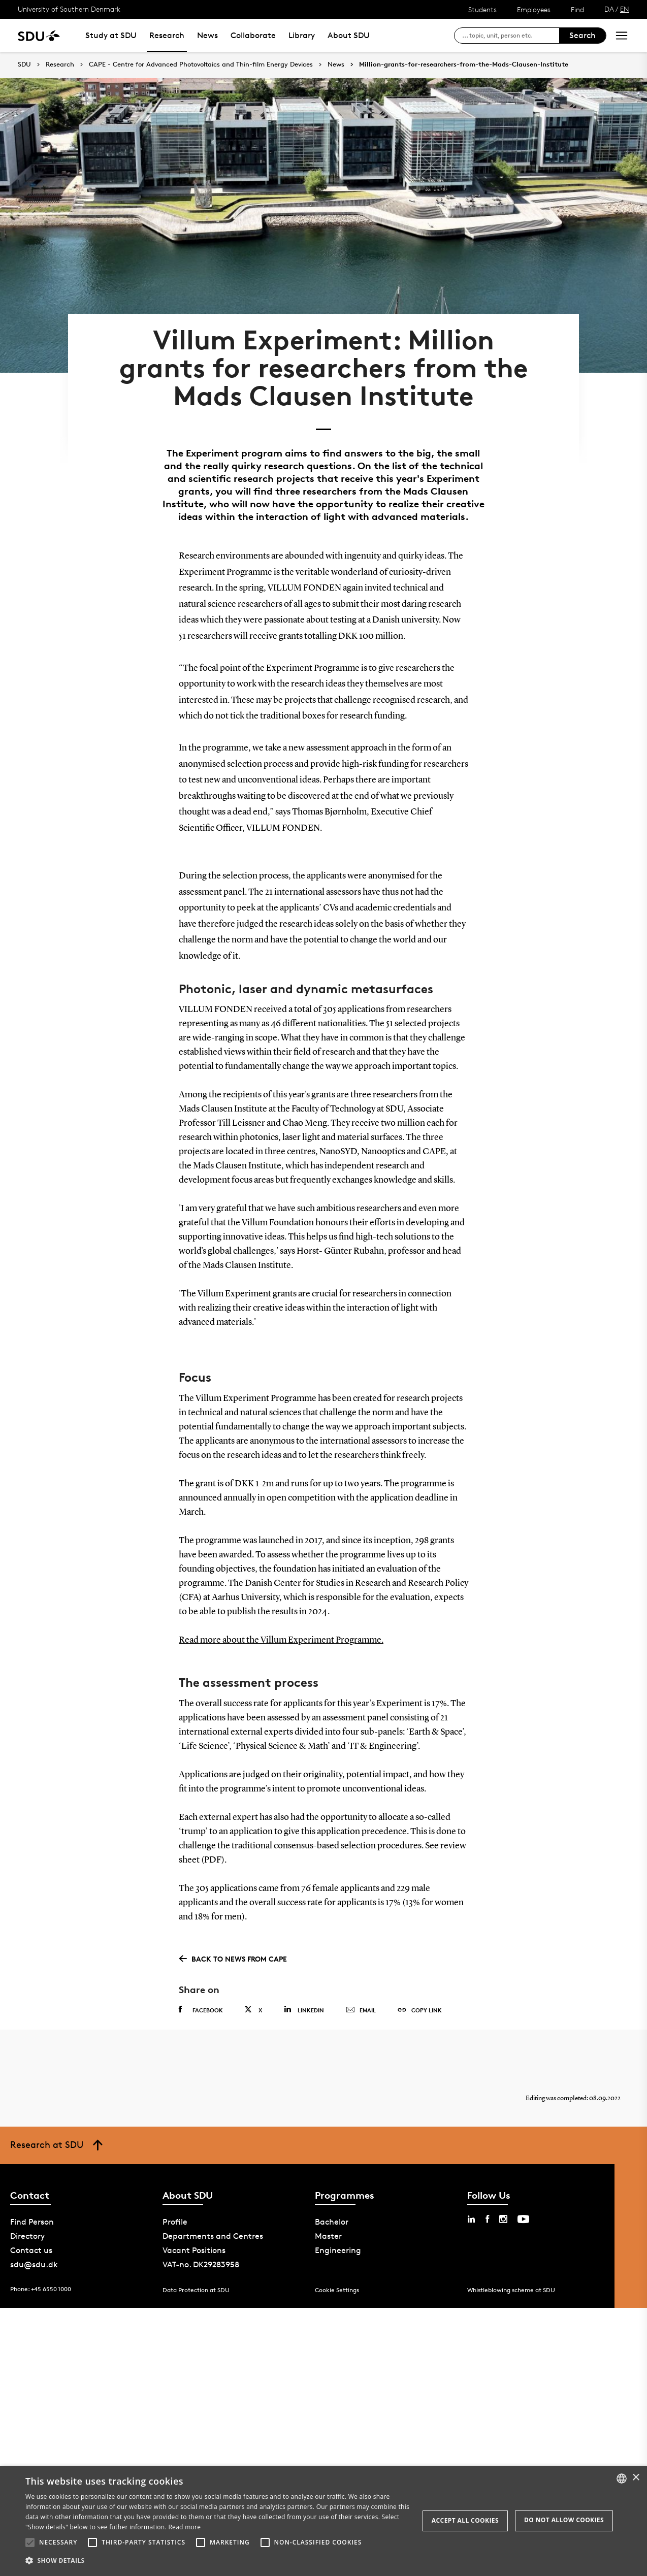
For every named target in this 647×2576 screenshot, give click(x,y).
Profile (175, 2220)
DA (609, 9)
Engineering (338, 2248)
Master (328, 2234)
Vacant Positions (194, 2248)
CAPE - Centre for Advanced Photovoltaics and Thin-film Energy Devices (201, 64)
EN (624, 9)
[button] (30, 2542)
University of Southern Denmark (69, 9)
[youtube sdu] (523, 2217)
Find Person (32, 2220)
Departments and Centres (213, 2234)
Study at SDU (111, 35)
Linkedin (304, 2007)
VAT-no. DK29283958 (201, 2262)
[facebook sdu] (487, 2217)
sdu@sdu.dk (34, 2262)
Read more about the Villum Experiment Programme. (281, 1638)
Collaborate (253, 35)
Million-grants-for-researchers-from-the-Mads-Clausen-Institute (463, 64)
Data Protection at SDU (196, 2288)
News (207, 35)
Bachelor (331, 2220)
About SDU (349, 35)
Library (301, 35)
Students (482, 9)
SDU (24, 64)
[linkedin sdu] (471, 2217)
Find (577, 9)
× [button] (635, 2478)
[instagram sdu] (503, 2217)
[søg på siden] (510, 35)
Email (361, 2008)
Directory (27, 2234)
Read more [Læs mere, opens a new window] (184, 2527)
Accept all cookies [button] (465, 2520)
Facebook (201, 2008)
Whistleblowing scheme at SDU (511, 2288)
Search (582, 35)
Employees (534, 9)
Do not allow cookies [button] (564, 2520)
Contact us (31, 2248)
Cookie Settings (337, 2288)
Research (166, 35)
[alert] (323, 2521)
